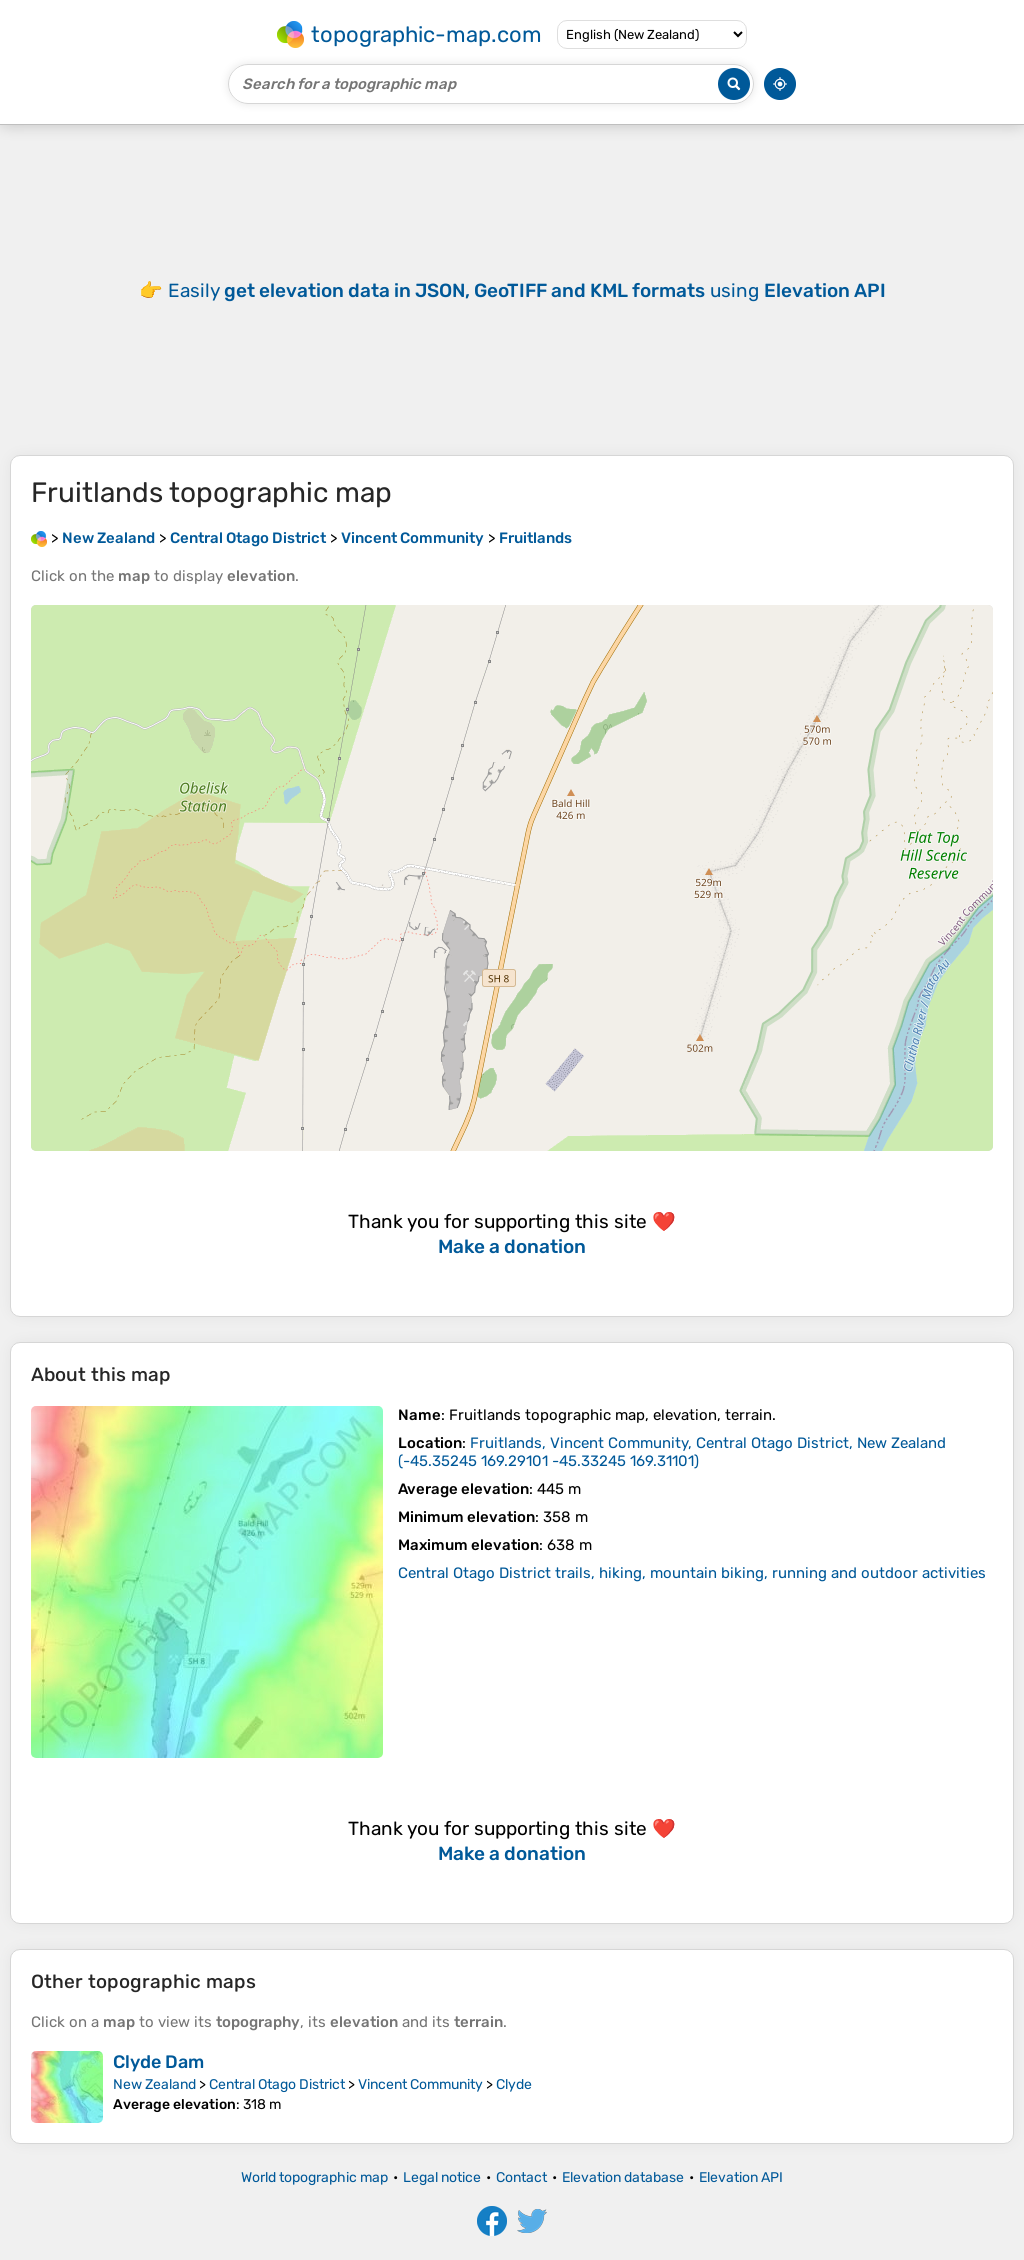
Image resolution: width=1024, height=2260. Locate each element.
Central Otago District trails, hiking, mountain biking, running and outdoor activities (692, 1573)
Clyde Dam (158, 2062)
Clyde (514, 2084)
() (672, 1452)
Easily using (527, 290)
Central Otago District (277, 2084)
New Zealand (154, 2084)
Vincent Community (420, 2084)
